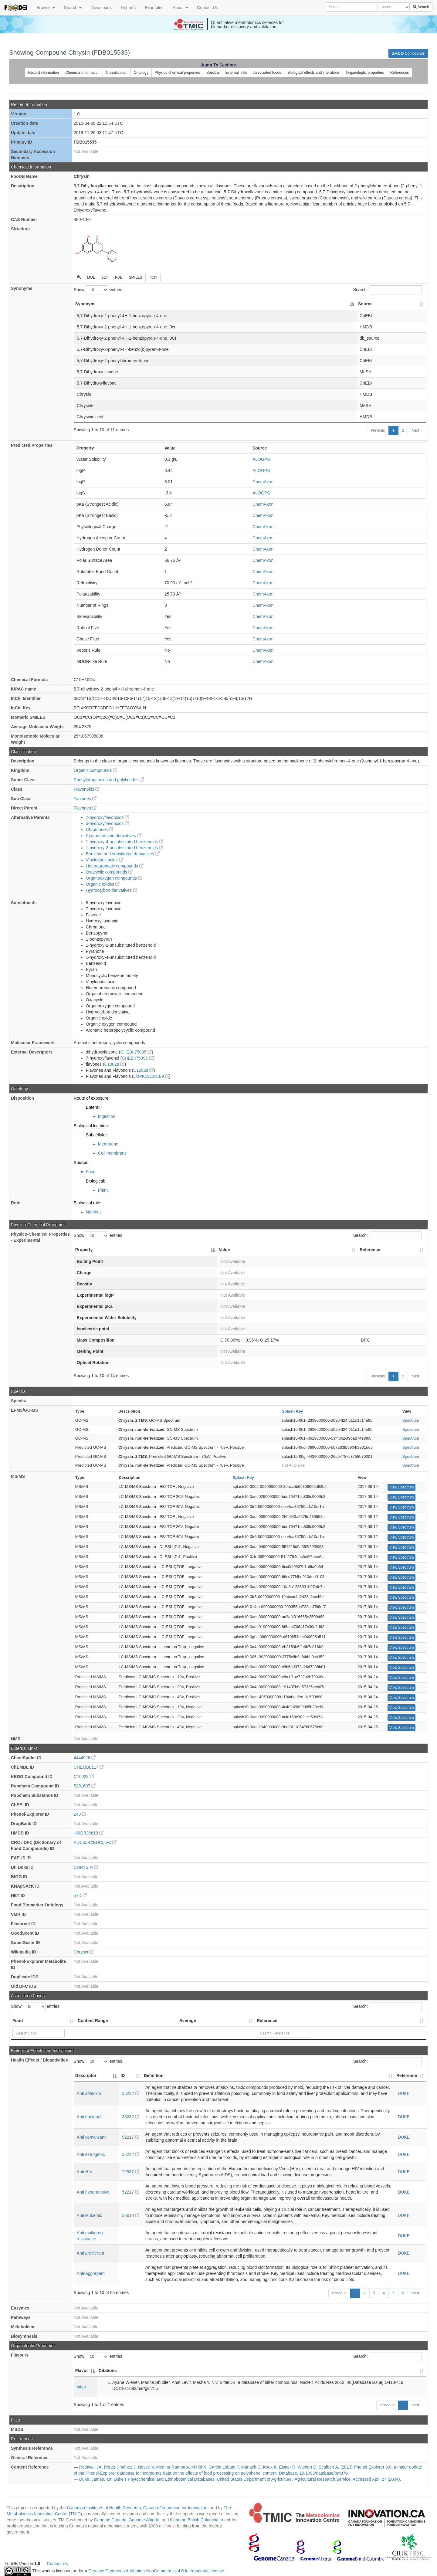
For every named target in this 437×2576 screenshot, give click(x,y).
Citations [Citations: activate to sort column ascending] (108, 2370)
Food (91, 1171)
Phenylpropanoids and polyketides (109, 779)
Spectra (212, 72)
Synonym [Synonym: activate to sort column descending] (84, 303)
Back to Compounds (408, 53)
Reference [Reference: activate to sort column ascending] (370, 1249)
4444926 (85, 1757)
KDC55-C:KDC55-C (95, 1842)
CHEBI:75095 (136, 1052)
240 (80, 1814)
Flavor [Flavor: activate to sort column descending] (81, 2370)
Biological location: (91, 1125)
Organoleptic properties (365, 72)
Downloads (101, 7)
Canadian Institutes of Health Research (104, 2507)
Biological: (95, 1181)
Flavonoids (87, 789)
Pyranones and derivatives (113, 835)
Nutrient (93, 1212)
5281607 (85, 1786)
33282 (130, 2116)
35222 (130, 2093)
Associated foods (267, 72)
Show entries (98, 289)
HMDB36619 (88, 1833)
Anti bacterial (89, 2116)
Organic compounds (95, 770)
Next (415, 430)
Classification (116, 72)
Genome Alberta (144, 2519)
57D (80, 1895)
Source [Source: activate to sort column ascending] (365, 303)
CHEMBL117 (89, 1767)
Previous (378, 430)
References (399, 72)
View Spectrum (401, 1487)
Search (73, 7)
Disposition (22, 1098)
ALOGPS (261, 459)
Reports (128, 7)
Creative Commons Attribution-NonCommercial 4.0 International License (156, 2571)
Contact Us (207, 7)
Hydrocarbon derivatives (111, 890)
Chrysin (83, 1952)
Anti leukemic (89, 2215)
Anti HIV (84, 2171)
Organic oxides (103, 884)
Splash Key (292, 1411)
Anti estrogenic (91, 2154)
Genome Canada (110, 2519)
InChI (153, 277)
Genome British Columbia (194, 2519)
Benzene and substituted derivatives (123, 853)
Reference (267, 2020)
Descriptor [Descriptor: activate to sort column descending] (86, 2075)
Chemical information (82, 72)
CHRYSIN (86, 1867)
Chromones (99, 829)
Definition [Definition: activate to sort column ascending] (154, 2075)
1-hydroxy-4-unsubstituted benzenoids (124, 841)
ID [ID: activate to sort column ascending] (122, 2075)
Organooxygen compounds (114, 878)
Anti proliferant (90, 2253)
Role (15, 1202)
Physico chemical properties (177, 72)
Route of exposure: (92, 1098)
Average (187, 2020)
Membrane (108, 1144)
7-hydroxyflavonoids (107, 817)
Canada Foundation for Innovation (175, 2507)
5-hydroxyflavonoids (107, 823)
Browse (45, 7)
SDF (105, 277)
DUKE (404, 2093)
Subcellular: (97, 1134)
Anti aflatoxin (89, 2093)
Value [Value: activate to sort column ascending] (224, 1249)
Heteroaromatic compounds (115, 866)
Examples (154, 7)
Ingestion (106, 1116)
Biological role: (87, 1202)
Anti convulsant (91, 2137)
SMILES (135, 277)
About (180, 7)
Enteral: (93, 1107)
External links (236, 72)
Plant (103, 1190)
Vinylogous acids (104, 859)
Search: (387, 289)
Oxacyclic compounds (109, 872)
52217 (130, 2137)
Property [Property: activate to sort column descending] (84, 1249)
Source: (81, 1162)
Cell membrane (112, 1153)
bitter (81, 2386)
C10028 (114, 1064)
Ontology (141, 72)
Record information (43, 72)
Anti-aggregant (91, 2273)
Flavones (85, 798)
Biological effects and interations (313, 72)
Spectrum (410, 1420)
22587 (130, 2171)
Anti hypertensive (93, 2192)
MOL (91, 277)
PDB (119, 277)
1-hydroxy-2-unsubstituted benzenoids (124, 847)
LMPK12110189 (151, 1076)
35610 (130, 2215)
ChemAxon (262, 481)
